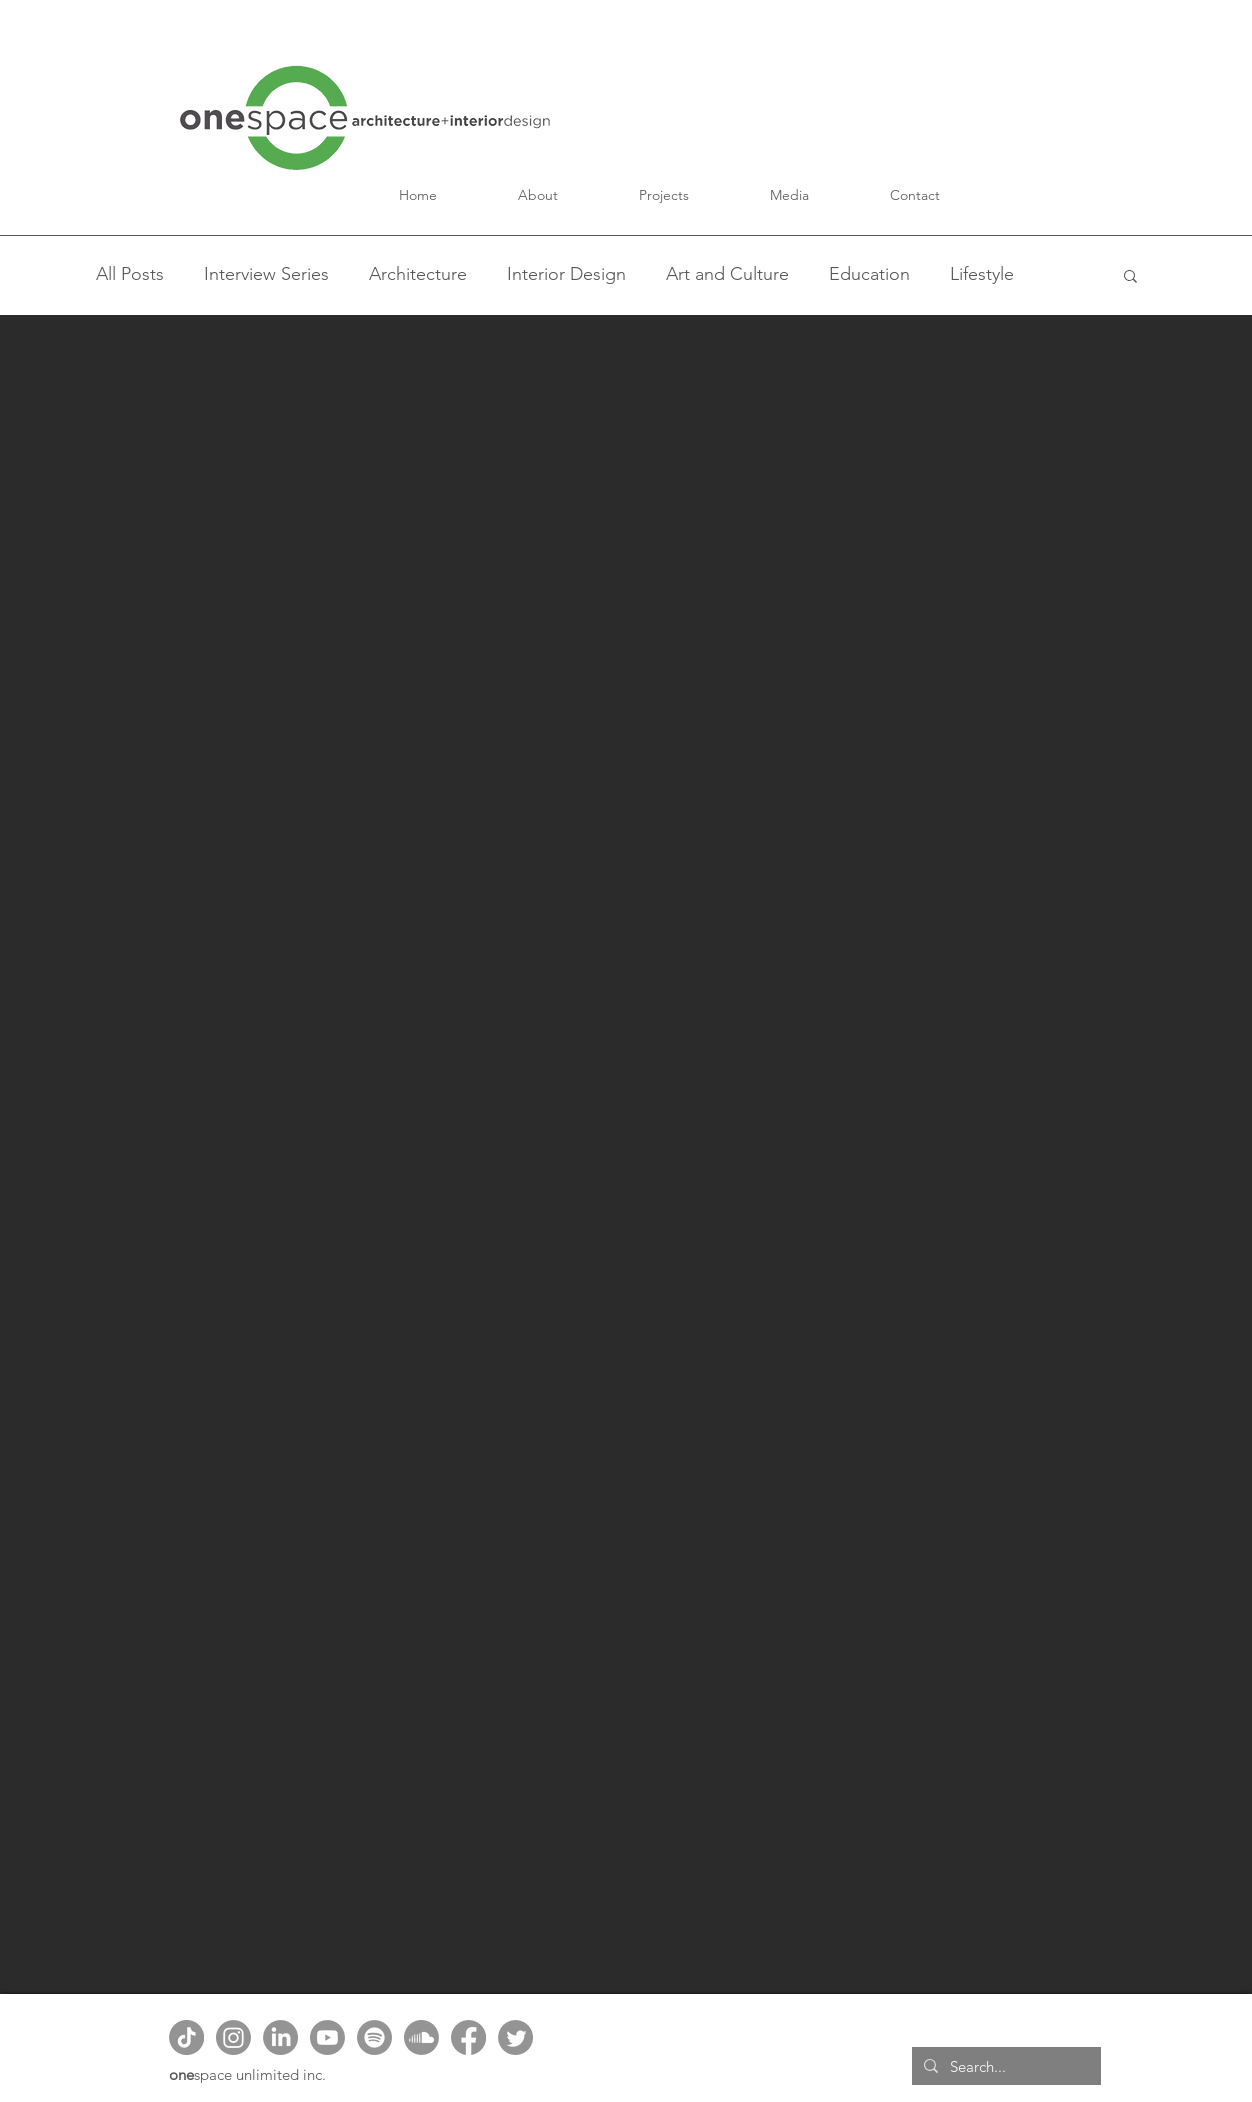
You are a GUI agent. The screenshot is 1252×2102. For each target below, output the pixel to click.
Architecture (418, 274)
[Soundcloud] (421, 2037)
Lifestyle (982, 274)
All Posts (130, 274)
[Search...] (1004, 2066)
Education (869, 274)
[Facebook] (468, 2037)
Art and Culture (727, 274)
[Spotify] (374, 2037)
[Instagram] (233, 2037)
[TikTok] (186, 2037)
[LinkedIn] (280, 2037)
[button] (538, 195)
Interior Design (566, 274)
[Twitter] (515, 2037)
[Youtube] (327, 2037)
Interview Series (266, 274)
